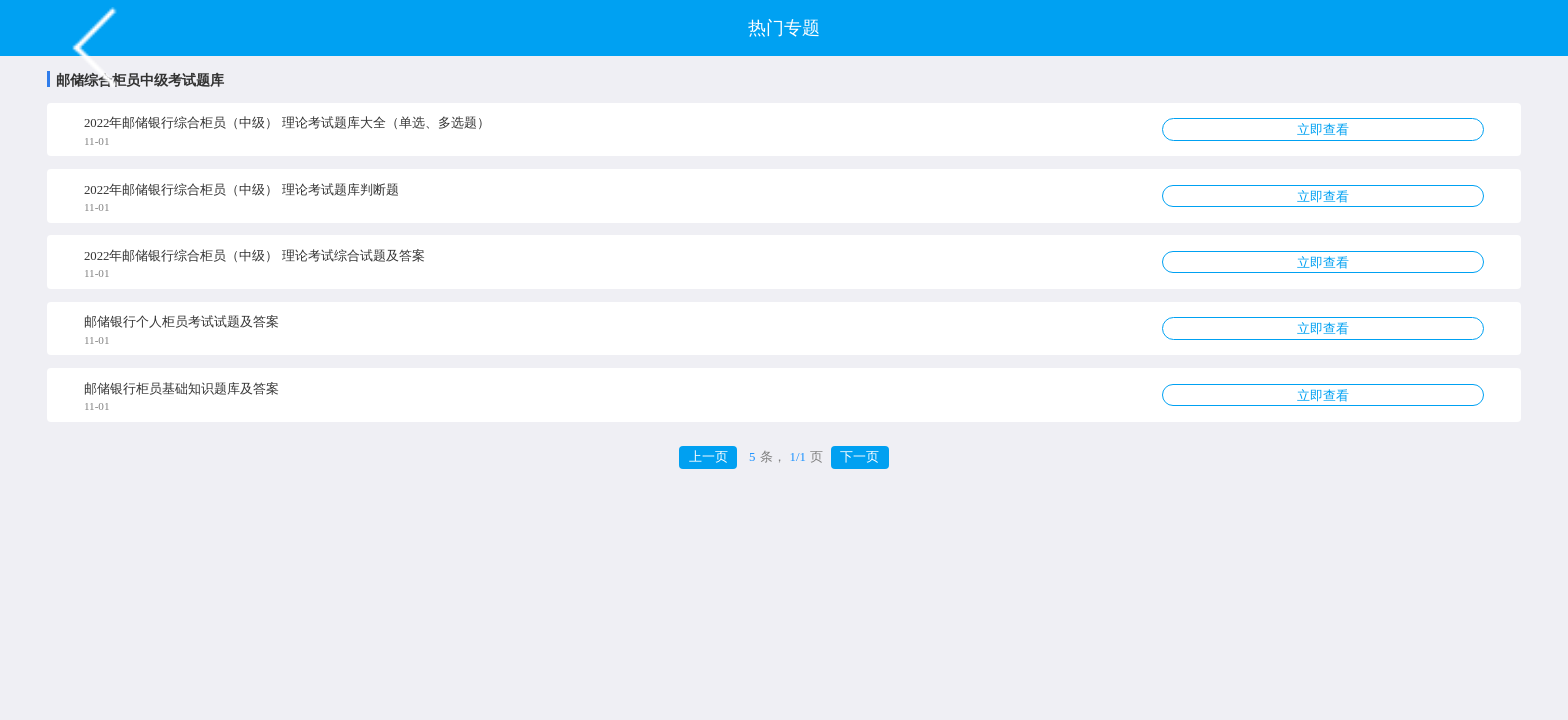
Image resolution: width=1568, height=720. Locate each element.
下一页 (859, 457)
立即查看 (1323, 130)
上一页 (708, 457)
